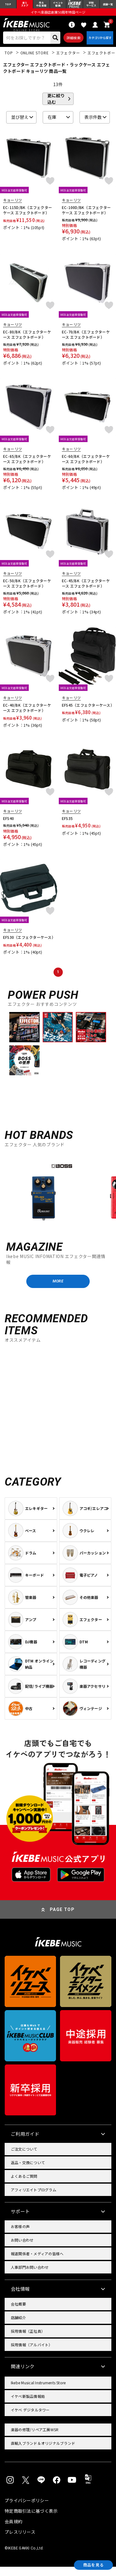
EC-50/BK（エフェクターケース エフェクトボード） (27, 588)
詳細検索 (71, 41)
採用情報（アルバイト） (32, 2353)
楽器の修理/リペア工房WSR (34, 2438)
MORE (58, 1289)
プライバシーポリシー (27, 2509)
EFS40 (8, 823)
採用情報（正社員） (28, 2340)
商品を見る (88, 2563)
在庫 (52, 123)
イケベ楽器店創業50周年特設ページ (58, 14)
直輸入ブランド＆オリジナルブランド (43, 2452)
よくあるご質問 (24, 2185)
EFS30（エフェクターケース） (28, 943)
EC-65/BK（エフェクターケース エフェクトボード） (27, 464)
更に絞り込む (56, 104)
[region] (58, 1197)
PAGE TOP (62, 1918)
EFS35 (67, 823)
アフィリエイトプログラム (33, 2199)
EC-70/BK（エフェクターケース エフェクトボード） (86, 340)
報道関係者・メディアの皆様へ (37, 2262)
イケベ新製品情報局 (28, 2405)
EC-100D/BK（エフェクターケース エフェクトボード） (86, 215)
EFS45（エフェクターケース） (87, 710)
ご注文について (24, 2158)
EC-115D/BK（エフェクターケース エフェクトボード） (27, 215)
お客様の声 (20, 2235)
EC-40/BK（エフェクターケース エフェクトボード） (27, 713)
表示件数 (93, 123)
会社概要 (18, 2313)
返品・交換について (28, 2171)
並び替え (19, 123)
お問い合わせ (22, 2249)
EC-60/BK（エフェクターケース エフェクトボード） (86, 464)
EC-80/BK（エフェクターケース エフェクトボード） (27, 340)
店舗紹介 (18, 2326)
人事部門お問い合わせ (30, 2276)
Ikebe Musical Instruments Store (38, 2391)
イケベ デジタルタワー (30, 2419)
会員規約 (13, 2530)
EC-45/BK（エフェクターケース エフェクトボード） (86, 588)
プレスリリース (20, 2541)
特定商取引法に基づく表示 (31, 2520)
